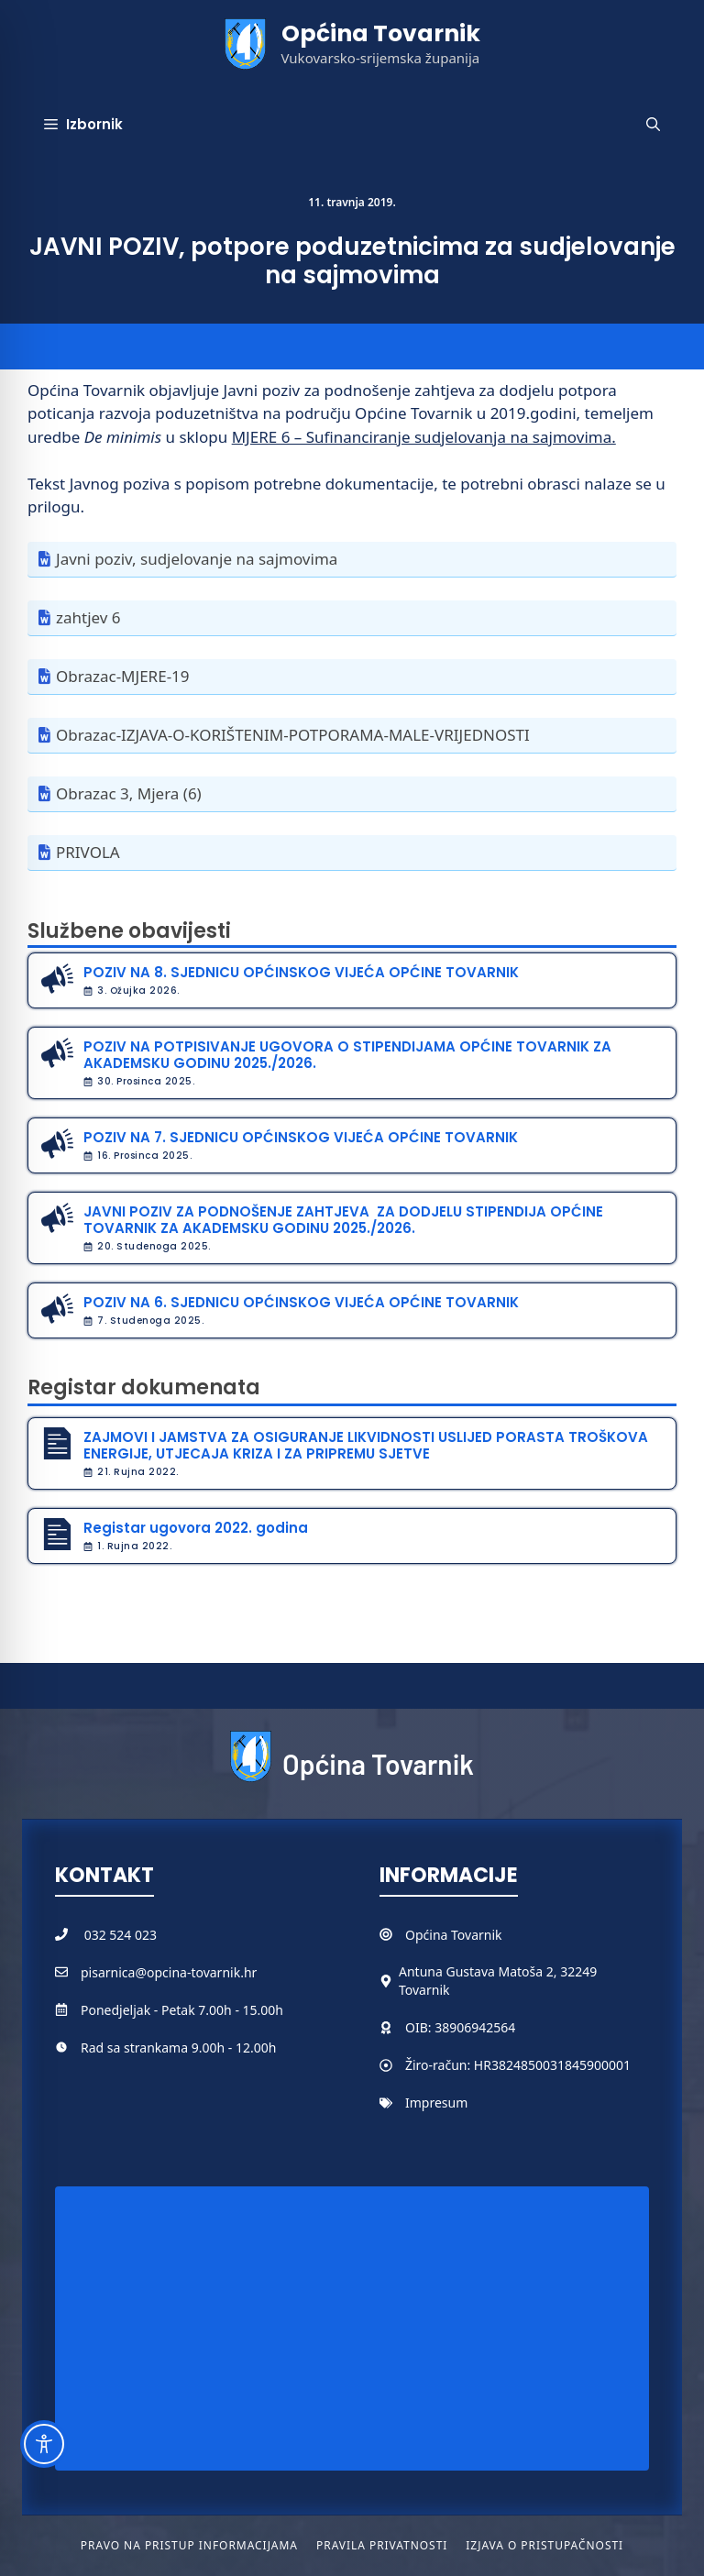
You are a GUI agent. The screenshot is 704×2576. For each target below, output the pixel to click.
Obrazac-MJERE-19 (123, 676)
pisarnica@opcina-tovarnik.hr (169, 1972)
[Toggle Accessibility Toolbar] (44, 2444)
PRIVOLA (88, 852)
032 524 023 (120, 1934)
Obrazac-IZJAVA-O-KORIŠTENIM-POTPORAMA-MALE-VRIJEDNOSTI (293, 734)
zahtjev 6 (88, 617)
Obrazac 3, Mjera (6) (129, 793)
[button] (653, 124)
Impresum (436, 2102)
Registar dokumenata (144, 1387)
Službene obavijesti (129, 931)
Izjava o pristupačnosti (544, 2545)
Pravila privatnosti (381, 2545)
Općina (428, 1934)
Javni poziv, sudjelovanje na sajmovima (196, 558)
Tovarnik (476, 1934)
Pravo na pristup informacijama (189, 2545)
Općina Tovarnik (380, 33)
